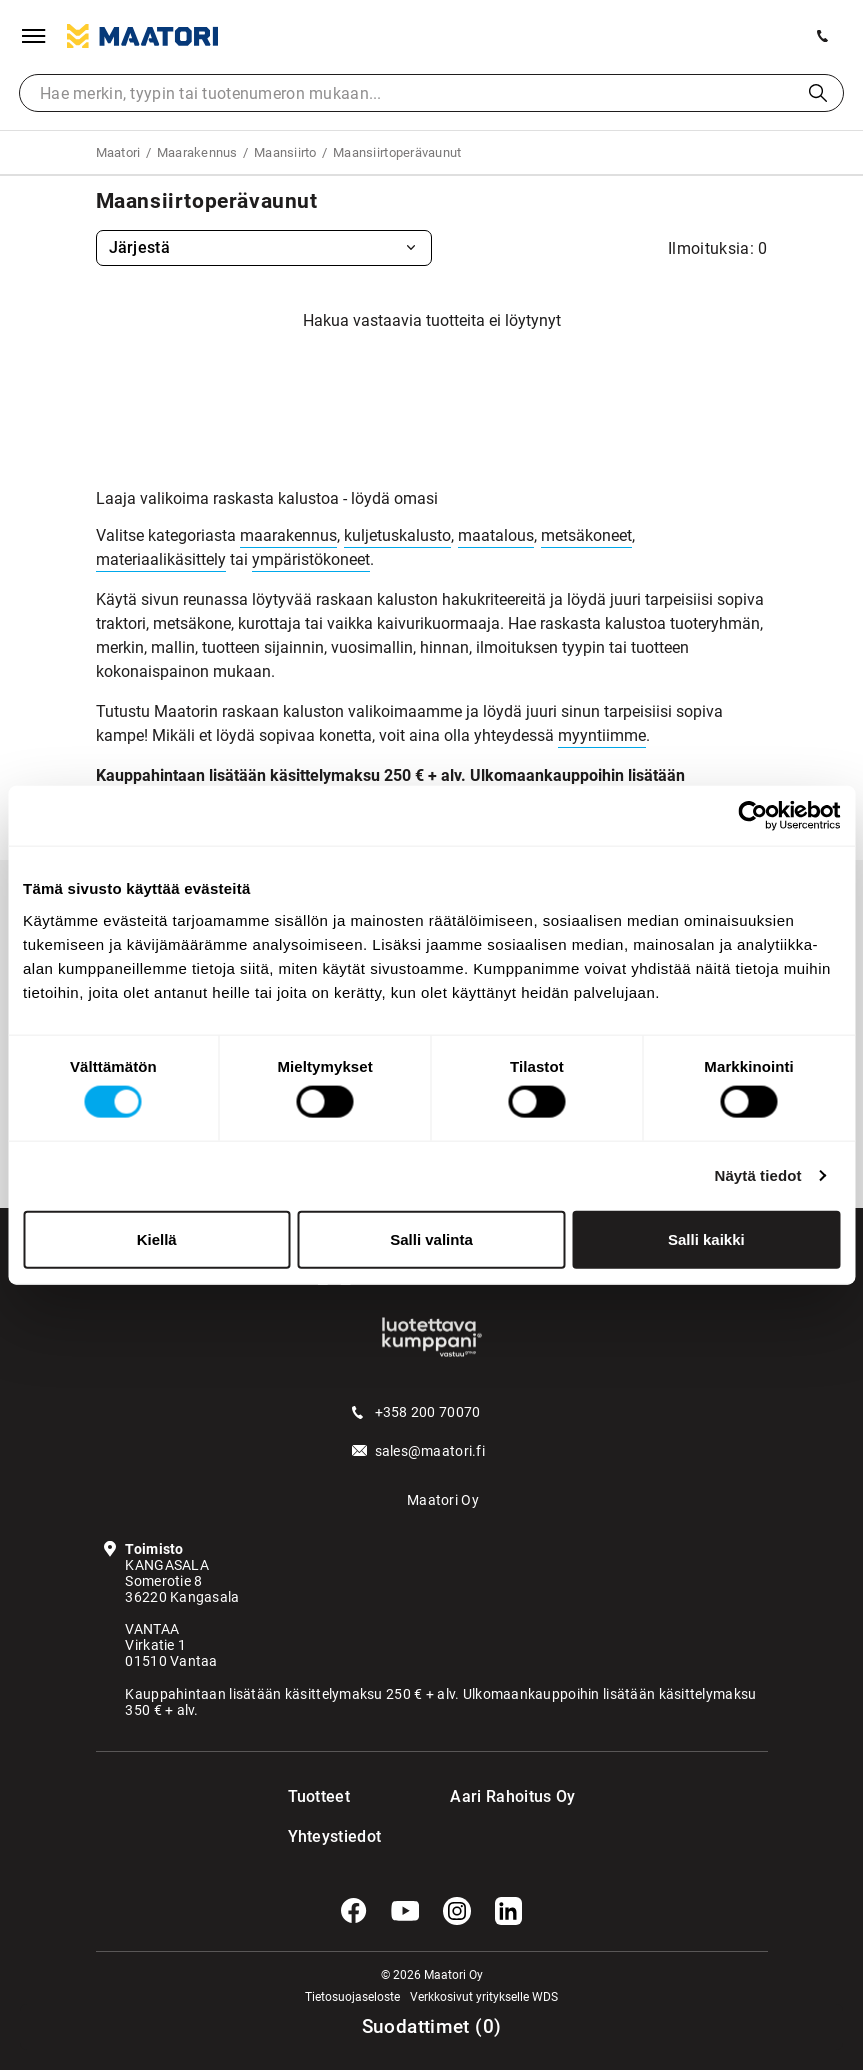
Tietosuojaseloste (352, 1997)
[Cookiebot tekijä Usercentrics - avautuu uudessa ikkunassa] (752, 816)
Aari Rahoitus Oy (512, 1796)
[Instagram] (457, 1911)
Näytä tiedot (758, 1175)
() (432, 2027)
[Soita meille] (823, 36)
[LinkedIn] (509, 1911)
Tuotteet (319, 1796)
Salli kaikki (706, 1238)
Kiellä (157, 1238)
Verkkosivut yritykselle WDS (484, 1997)
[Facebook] (354, 1911)
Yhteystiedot (328, 1836)
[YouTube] (405, 1911)
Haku (818, 93)
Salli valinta (431, 1238)
